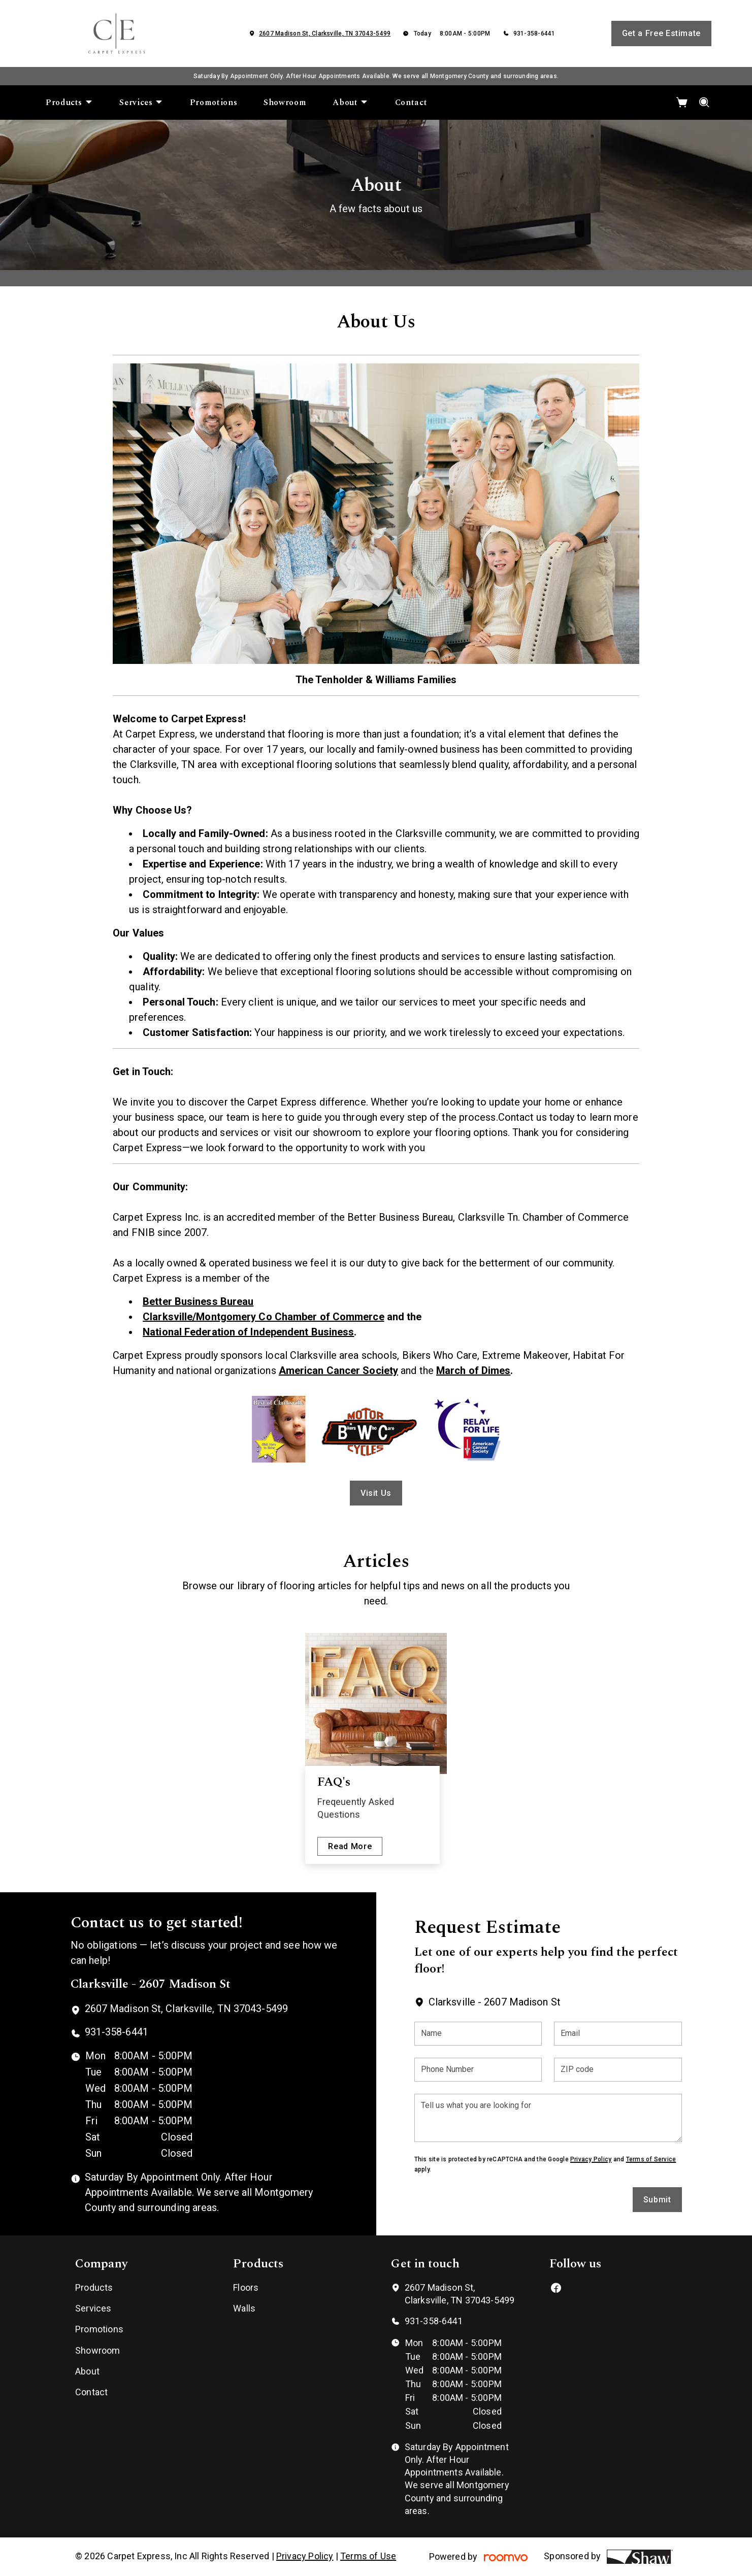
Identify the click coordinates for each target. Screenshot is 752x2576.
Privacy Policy (590, 2159)
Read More (350, 1846)
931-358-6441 (534, 33)
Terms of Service (651, 2159)
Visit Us (376, 1493)
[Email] (617, 2034)
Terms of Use (368, 2556)
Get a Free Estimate (661, 33)
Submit (657, 2199)
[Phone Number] (478, 2070)
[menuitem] (69, 102)
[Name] (478, 2034)
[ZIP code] (617, 2070)
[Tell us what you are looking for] (548, 2118)
